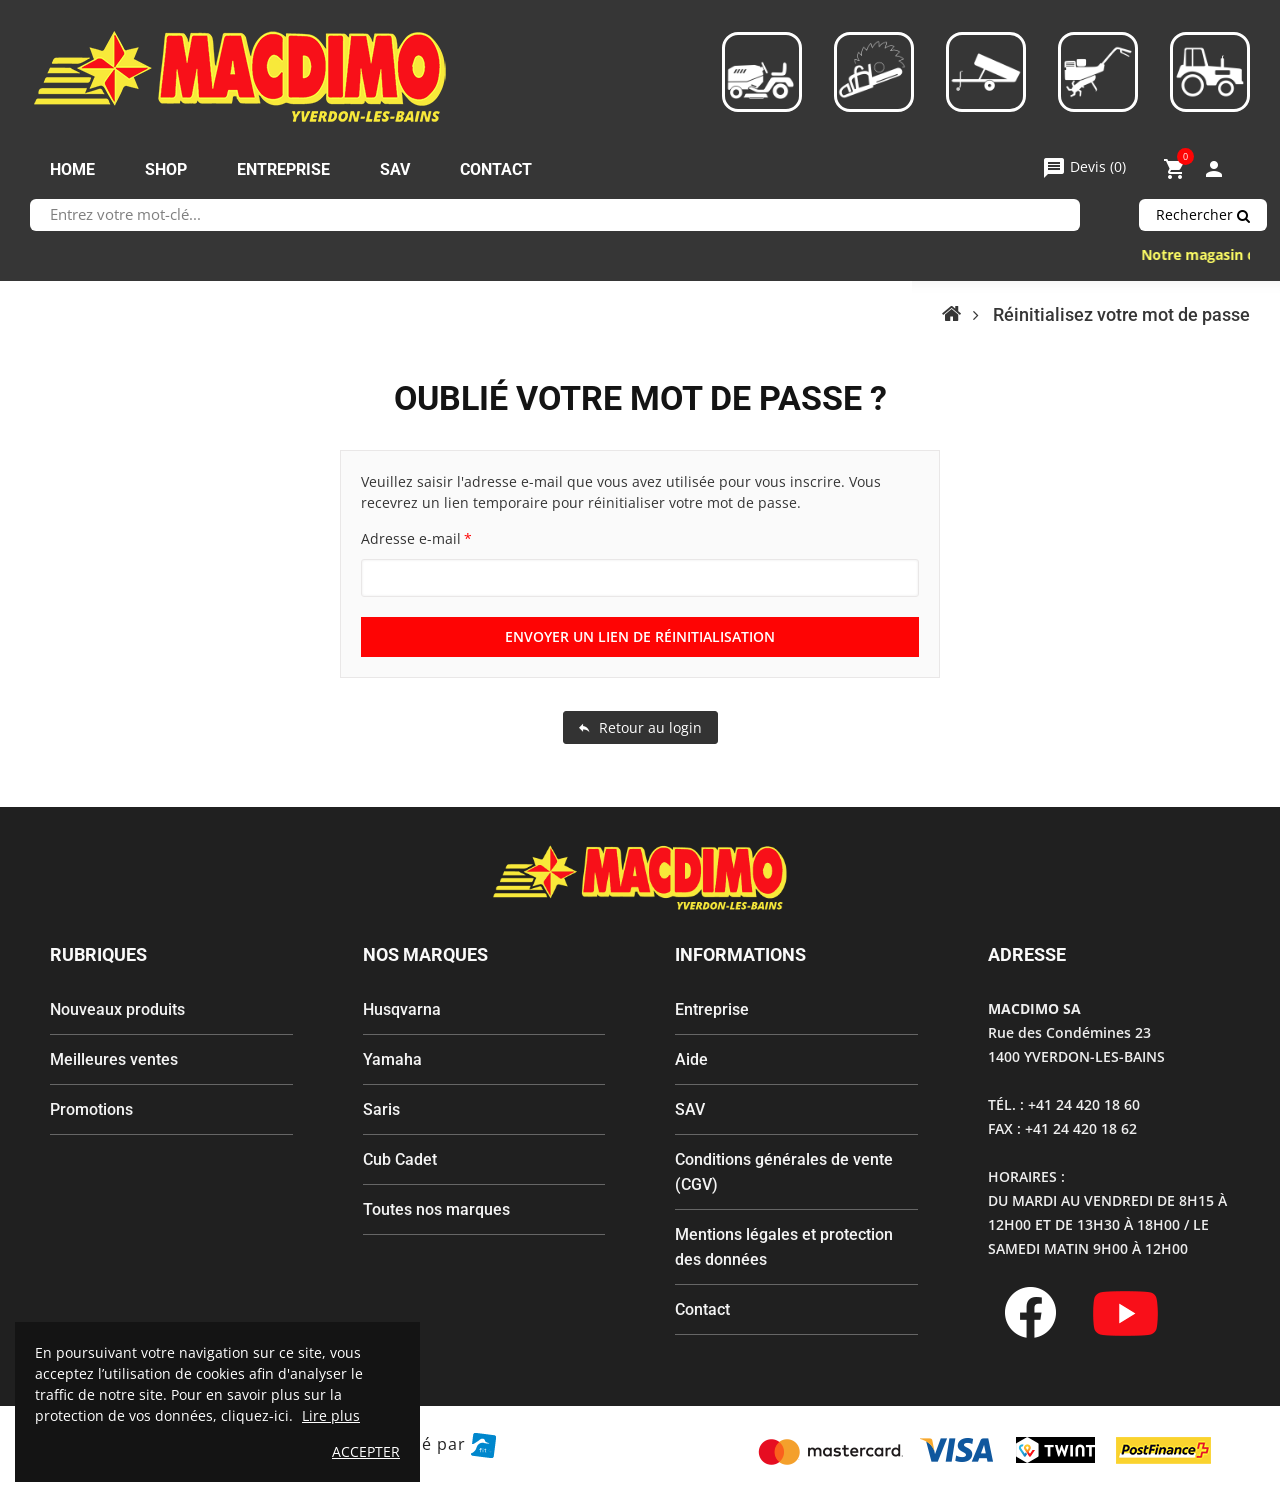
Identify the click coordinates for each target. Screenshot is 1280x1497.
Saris (381, 1109)
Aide (691, 1059)
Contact (702, 1309)
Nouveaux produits (117, 1009)
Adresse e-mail (411, 538)
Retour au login (640, 727)
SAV (690, 1109)
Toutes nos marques (436, 1209)
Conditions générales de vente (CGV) (784, 1172)
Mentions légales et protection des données (784, 1247)
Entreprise (712, 1009)
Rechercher (1203, 214)
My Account (1214, 169)
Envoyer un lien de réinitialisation (640, 636)
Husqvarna (402, 1009)
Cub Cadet (400, 1159)
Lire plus (331, 1415)
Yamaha (392, 1059)
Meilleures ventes (114, 1059)
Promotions (91, 1109)
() (1084, 166)
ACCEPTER (366, 1451)
